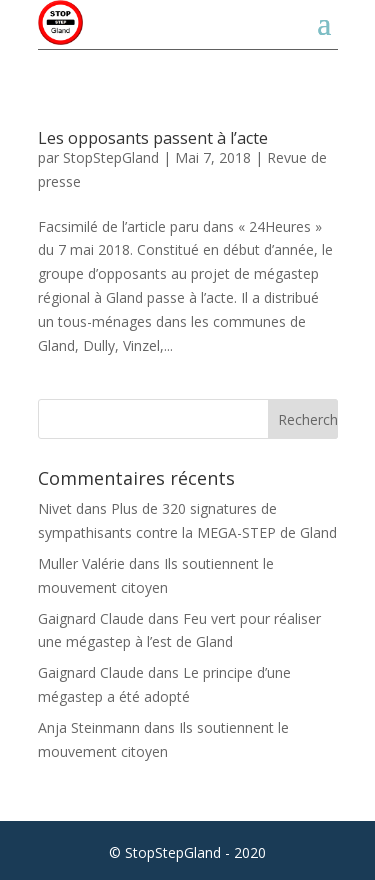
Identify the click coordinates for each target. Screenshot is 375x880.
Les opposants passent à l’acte (153, 138)
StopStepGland (111, 157)
